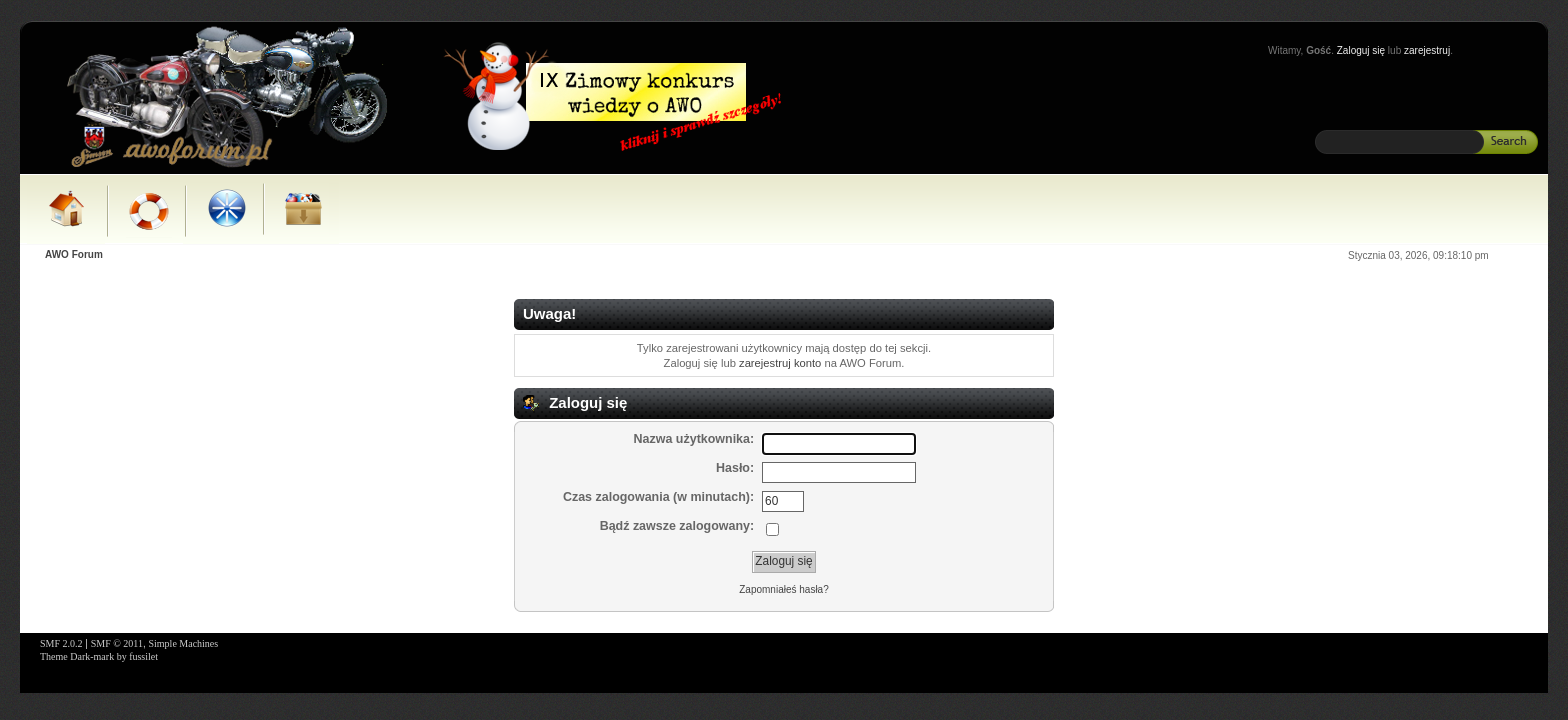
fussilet (143, 656)
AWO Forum (74, 254)
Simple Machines (183, 643)
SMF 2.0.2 (61, 643)
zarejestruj (1427, 50)
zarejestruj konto (780, 363)
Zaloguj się (1361, 50)
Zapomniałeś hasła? (784, 589)
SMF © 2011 (117, 643)
